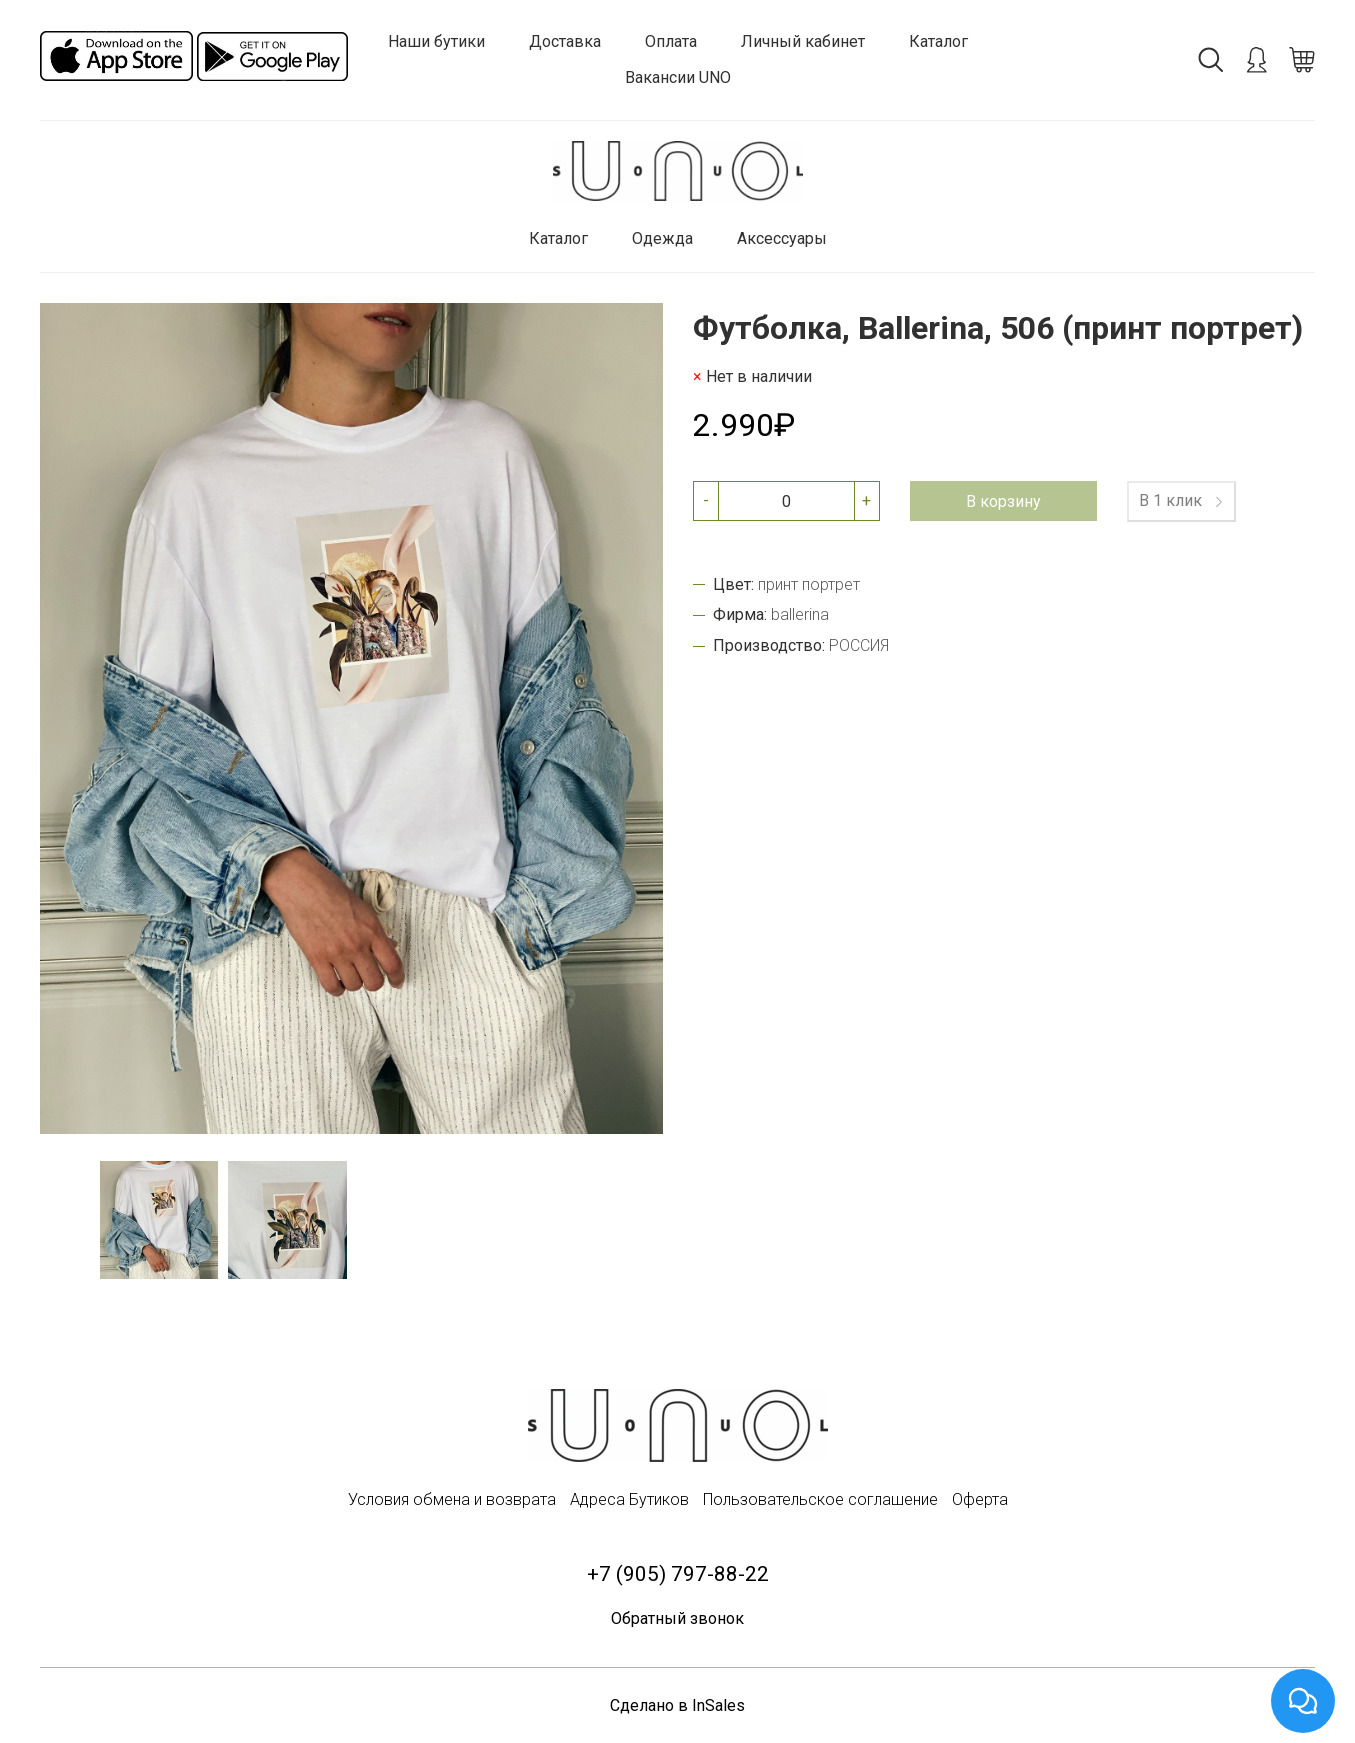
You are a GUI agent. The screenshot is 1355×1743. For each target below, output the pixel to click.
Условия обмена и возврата (452, 1499)
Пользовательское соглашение (820, 1499)
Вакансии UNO (678, 77)
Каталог (938, 41)
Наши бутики (436, 41)
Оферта (980, 1499)
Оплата (671, 41)
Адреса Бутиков (629, 1499)
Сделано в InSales (677, 1705)
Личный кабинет (803, 41)
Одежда (662, 238)
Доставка (565, 41)
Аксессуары (782, 238)
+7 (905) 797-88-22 (678, 1574)
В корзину (1003, 501)
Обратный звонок (677, 1618)
